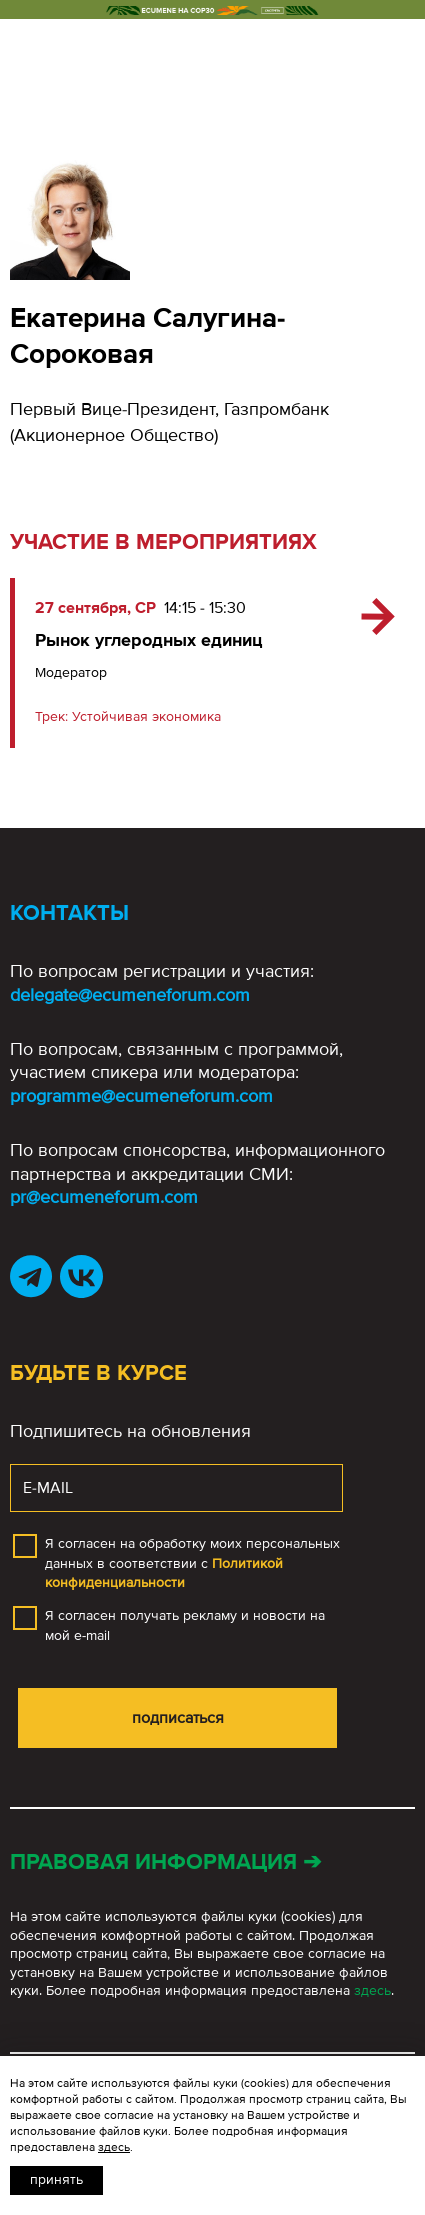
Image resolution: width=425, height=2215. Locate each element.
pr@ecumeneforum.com (104, 1197)
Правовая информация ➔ (165, 1862)
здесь (372, 1990)
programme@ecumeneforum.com (141, 1096)
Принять (56, 2179)
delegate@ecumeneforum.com (130, 995)
